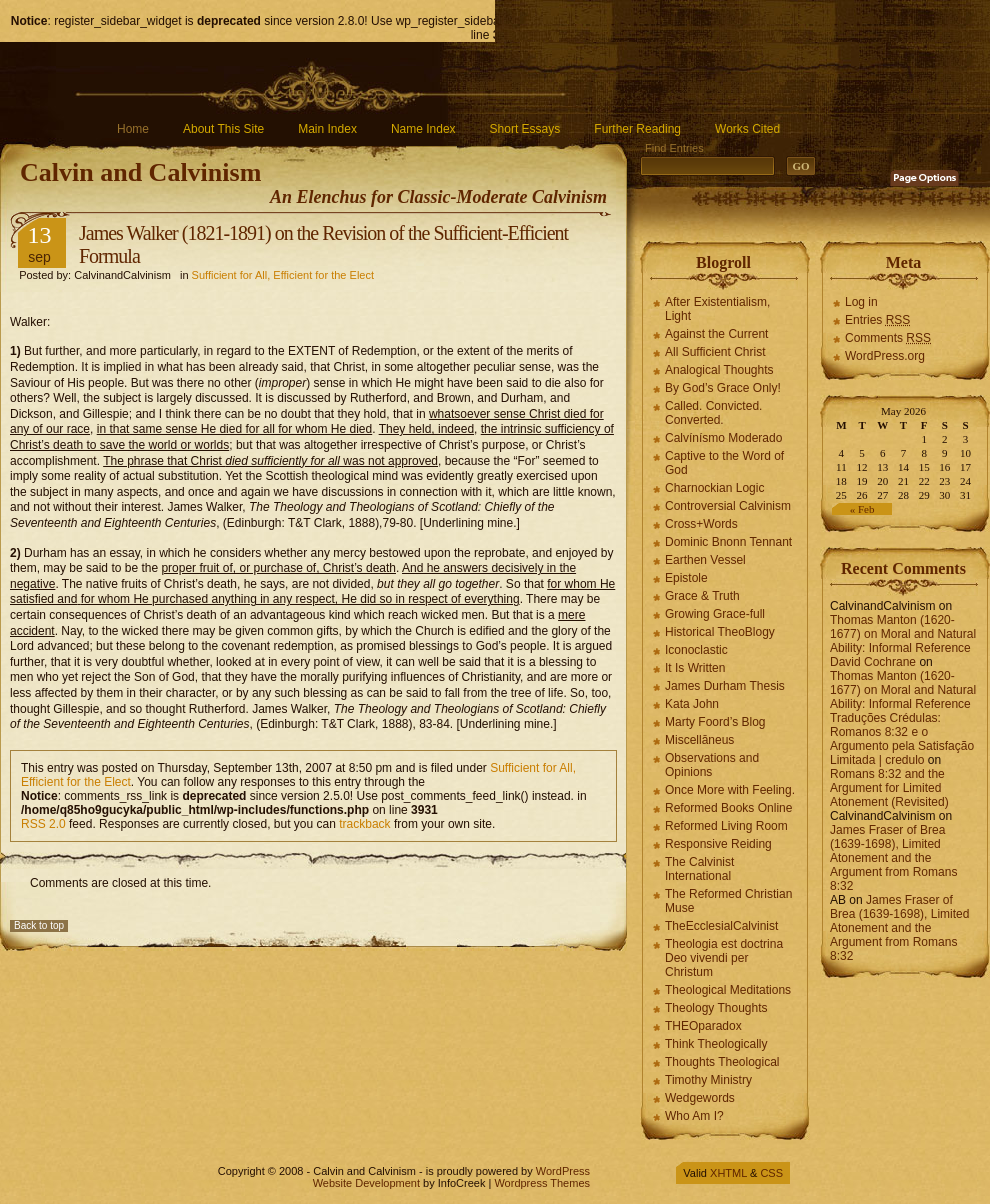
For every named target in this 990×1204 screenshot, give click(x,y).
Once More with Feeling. (730, 790)
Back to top (39, 925)
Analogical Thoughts (719, 370)
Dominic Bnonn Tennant (728, 542)
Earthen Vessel (705, 560)
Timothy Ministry (708, 1080)
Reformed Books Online (728, 808)
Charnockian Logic (714, 488)
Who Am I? (694, 1116)
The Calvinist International (699, 869)
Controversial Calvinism (728, 506)
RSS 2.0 (43, 824)
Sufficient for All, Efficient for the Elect (283, 275)
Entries (877, 320)
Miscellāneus (699, 740)
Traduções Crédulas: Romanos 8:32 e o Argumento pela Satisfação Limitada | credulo (902, 739)
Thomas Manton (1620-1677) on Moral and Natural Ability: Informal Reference (903, 634)
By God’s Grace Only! (723, 388)
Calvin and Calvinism (140, 172)
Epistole (686, 578)
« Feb (862, 509)
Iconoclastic (696, 650)
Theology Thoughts (716, 1008)
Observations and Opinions (712, 765)
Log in (861, 302)
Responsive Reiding (718, 844)
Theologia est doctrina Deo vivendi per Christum (724, 958)
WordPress (563, 1171)
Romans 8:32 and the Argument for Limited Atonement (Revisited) (889, 788)
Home (133, 129)
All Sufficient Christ (715, 352)
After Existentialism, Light (717, 309)
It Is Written (695, 668)
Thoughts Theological (722, 1062)
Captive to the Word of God (724, 463)
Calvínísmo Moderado (723, 438)
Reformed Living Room (726, 826)
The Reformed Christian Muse (728, 901)
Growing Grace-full (715, 614)
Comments (888, 338)
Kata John (692, 704)
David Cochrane (873, 662)
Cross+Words (701, 524)
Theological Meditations (728, 990)
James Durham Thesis (725, 686)
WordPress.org (885, 356)
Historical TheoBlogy (720, 632)
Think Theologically (716, 1044)
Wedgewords (700, 1098)
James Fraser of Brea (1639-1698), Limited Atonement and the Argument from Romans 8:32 (893, 858)
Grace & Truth (702, 596)
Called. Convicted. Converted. (713, 413)
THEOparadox (703, 1026)
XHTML (728, 1173)
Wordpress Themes (542, 1183)
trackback (364, 824)
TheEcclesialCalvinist (721, 926)
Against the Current (716, 334)
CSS (771, 1173)
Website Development (366, 1183)
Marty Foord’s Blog (715, 722)
